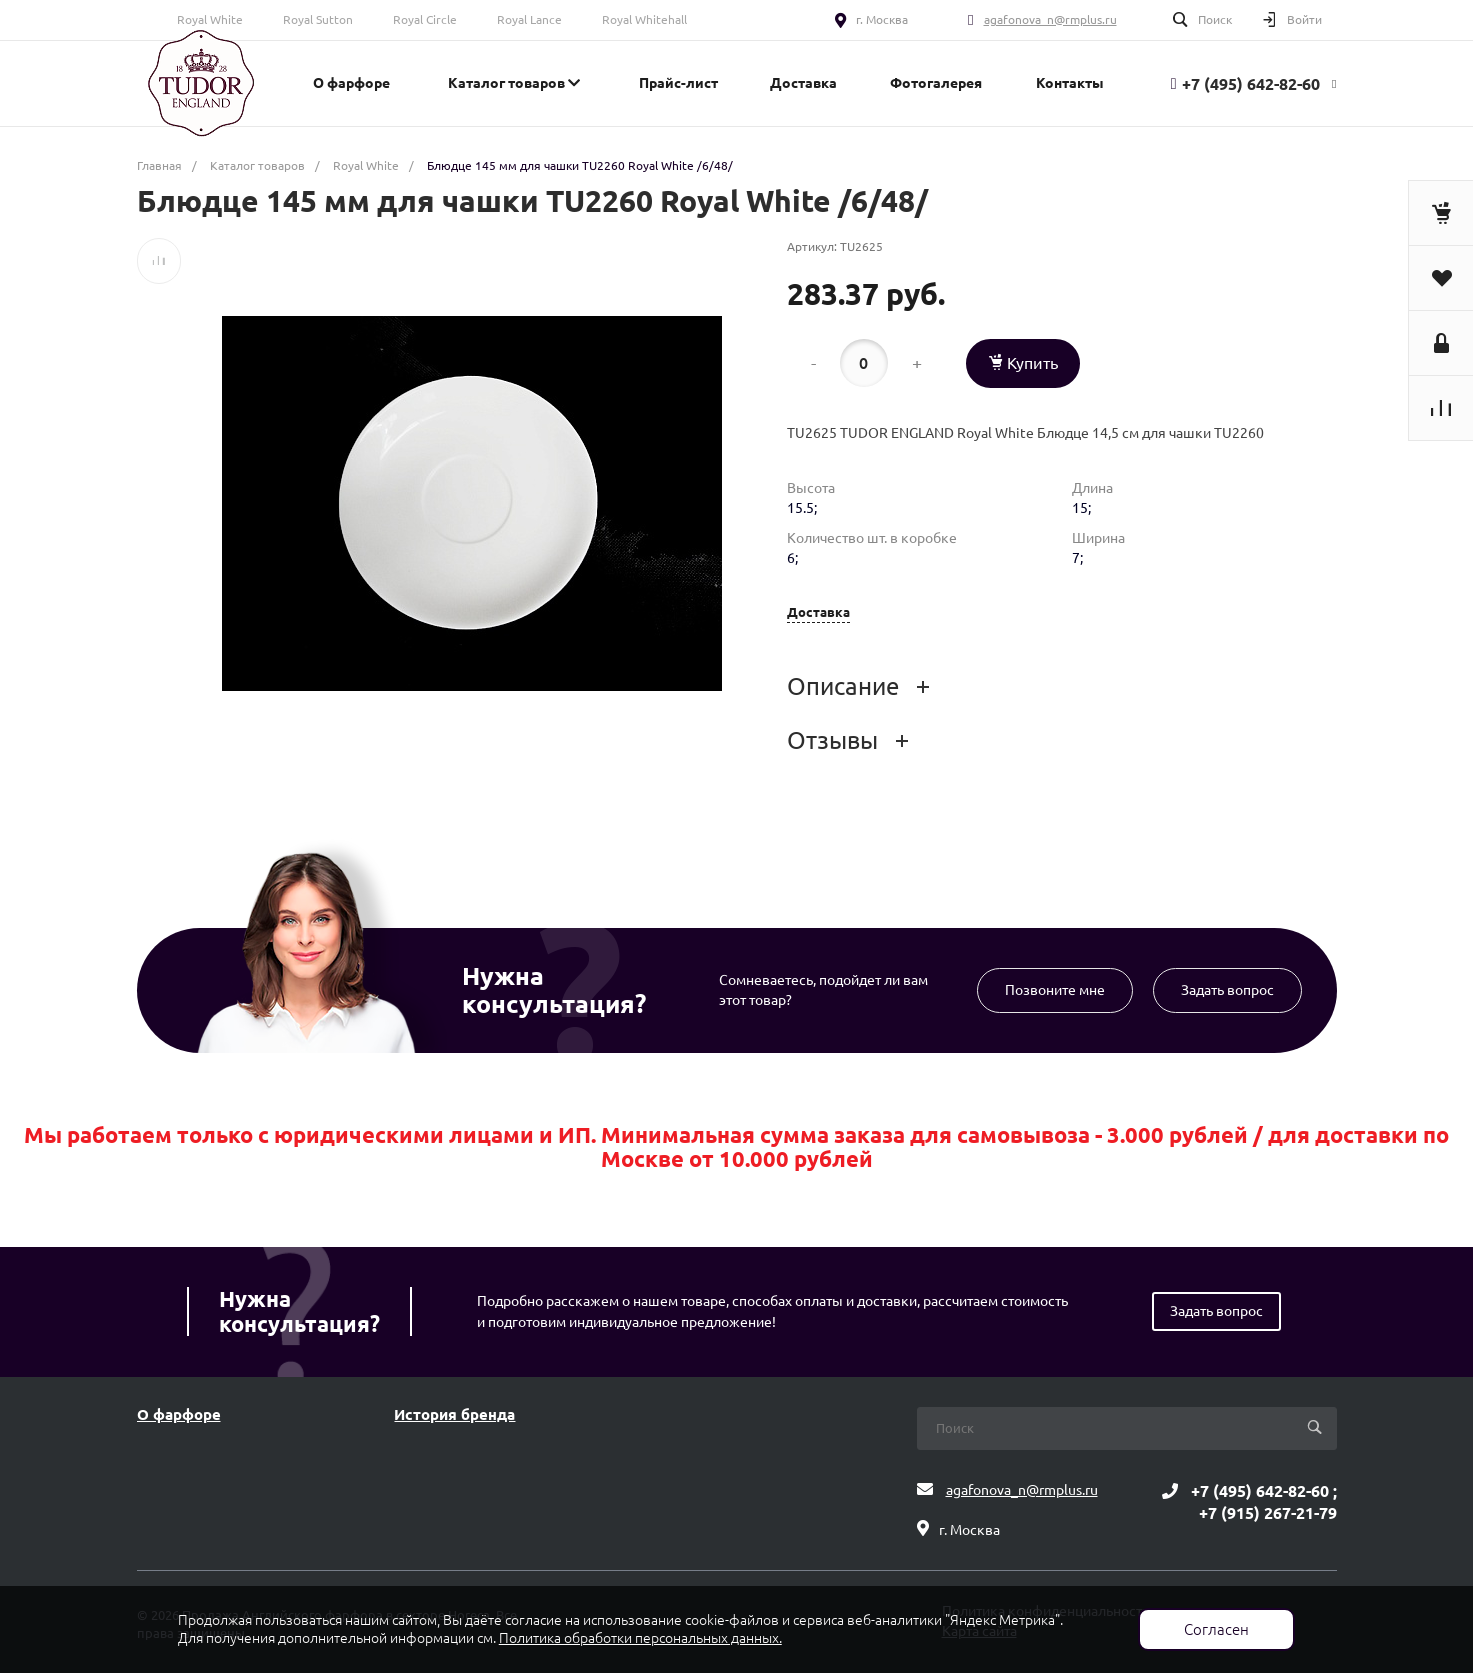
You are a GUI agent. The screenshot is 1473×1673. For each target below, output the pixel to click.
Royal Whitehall (644, 19)
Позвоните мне (1055, 990)
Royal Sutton (318, 19)
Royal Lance (529, 19)
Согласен (1216, 1629)
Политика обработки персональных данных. (640, 1638)
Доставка (818, 612)
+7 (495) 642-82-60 (1251, 84)
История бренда (454, 1415)
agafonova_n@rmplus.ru (1050, 19)
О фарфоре (179, 1415)
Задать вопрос (1227, 990)
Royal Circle (425, 19)
